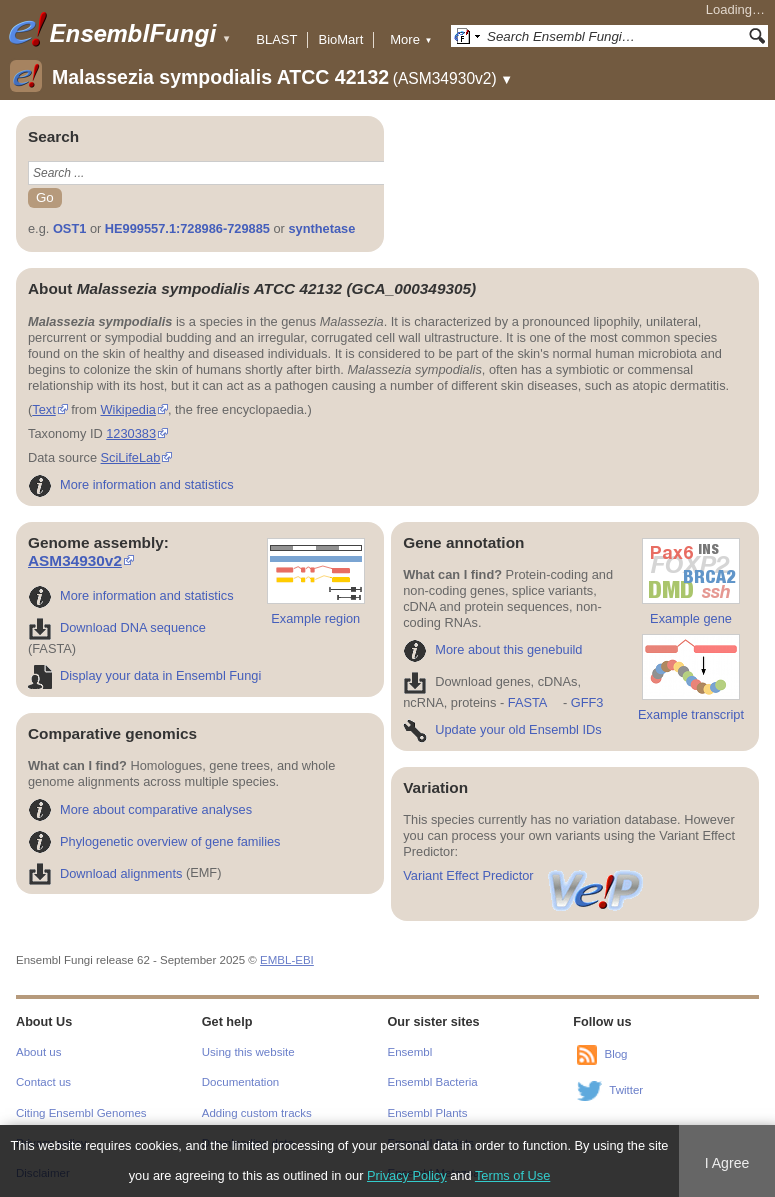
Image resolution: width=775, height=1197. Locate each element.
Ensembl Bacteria (433, 1082)
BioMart (340, 39)
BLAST (276, 39)
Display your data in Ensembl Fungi (144, 675)
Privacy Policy (407, 1175)
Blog (615, 1054)
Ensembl (410, 1052)
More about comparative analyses (140, 809)
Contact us (43, 1082)
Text (43, 409)
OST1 (69, 228)
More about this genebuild (492, 649)
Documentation (240, 1082)
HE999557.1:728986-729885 (187, 228)
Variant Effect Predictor (524, 875)
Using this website (248, 1052)
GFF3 (586, 702)
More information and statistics (131, 484)
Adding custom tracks (257, 1113)
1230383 (131, 433)
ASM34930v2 (75, 560)
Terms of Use (512, 1175)
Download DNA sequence (117, 627)
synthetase (321, 228)
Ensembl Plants (428, 1113)
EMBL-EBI (287, 960)
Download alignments (105, 873)
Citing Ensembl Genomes (81, 1113)
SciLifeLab (131, 457)
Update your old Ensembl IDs (502, 729)
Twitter (626, 1090)
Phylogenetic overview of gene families (154, 841)
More (411, 39)
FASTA (527, 702)
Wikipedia (127, 409)
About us (38, 1052)
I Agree (727, 1163)
